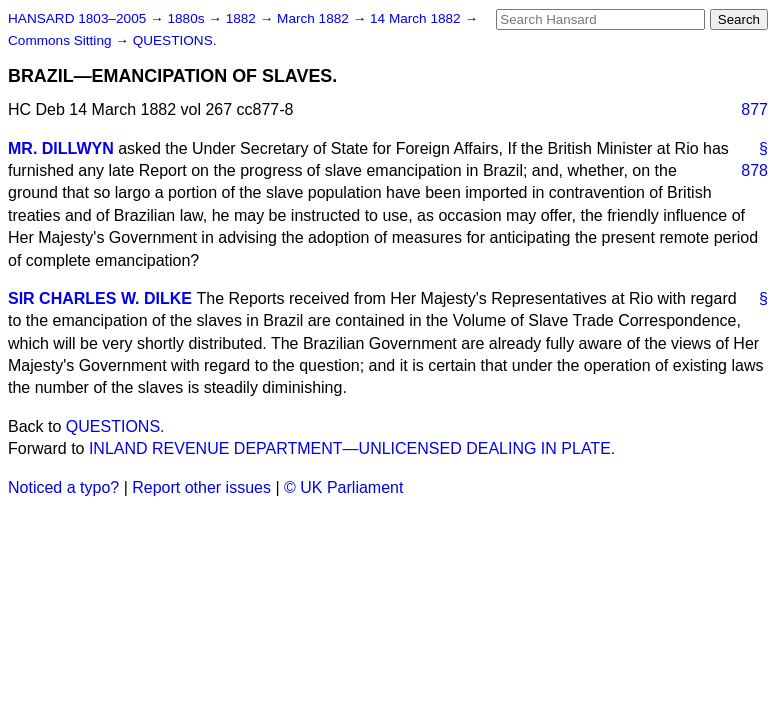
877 (754, 109)
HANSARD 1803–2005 (77, 18)
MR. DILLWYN (61, 148)
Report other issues (201, 487)
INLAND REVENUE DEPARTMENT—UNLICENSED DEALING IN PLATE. (352, 448)
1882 (243, 18)
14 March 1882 (417, 18)
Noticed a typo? (63, 487)
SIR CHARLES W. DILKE (100, 298)
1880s (187, 18)
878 (754, 170)
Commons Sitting (61, 40)
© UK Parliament (343, 487)
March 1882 (315, 18)
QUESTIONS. (175, 40)
